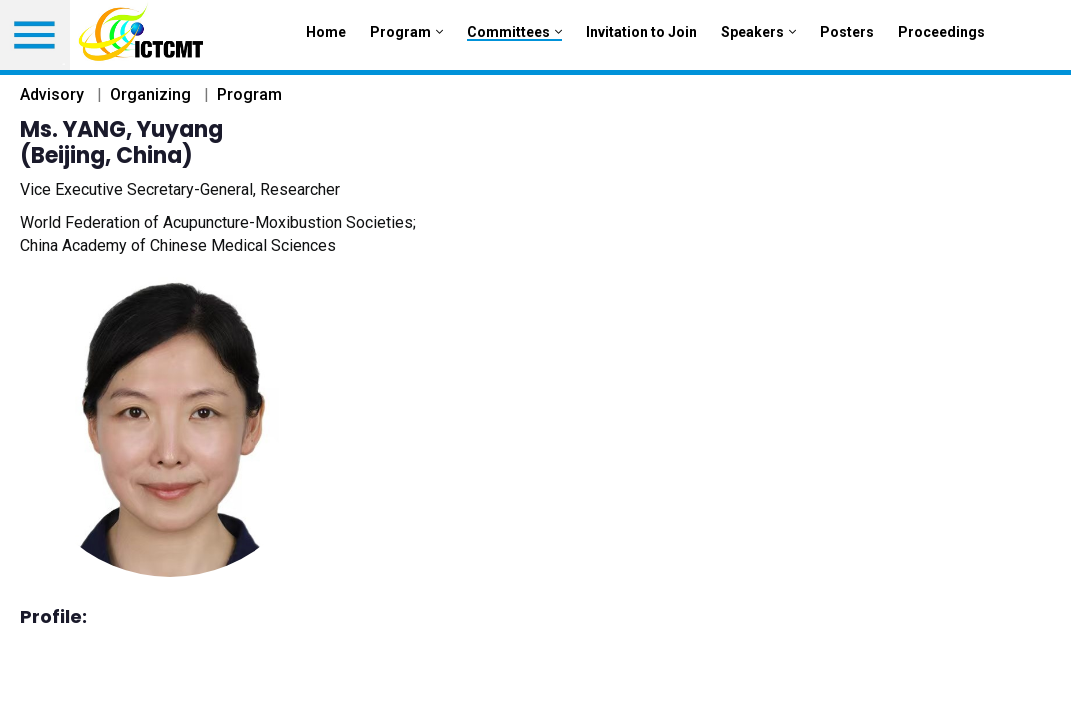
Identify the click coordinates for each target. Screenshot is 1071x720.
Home (326, 32)
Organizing (150, 94)
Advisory (52, 94)
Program (406, 32)
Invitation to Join (641, 32)
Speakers (758, 32)
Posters (847, 32)
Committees (514, 32)
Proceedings (941, 32)
